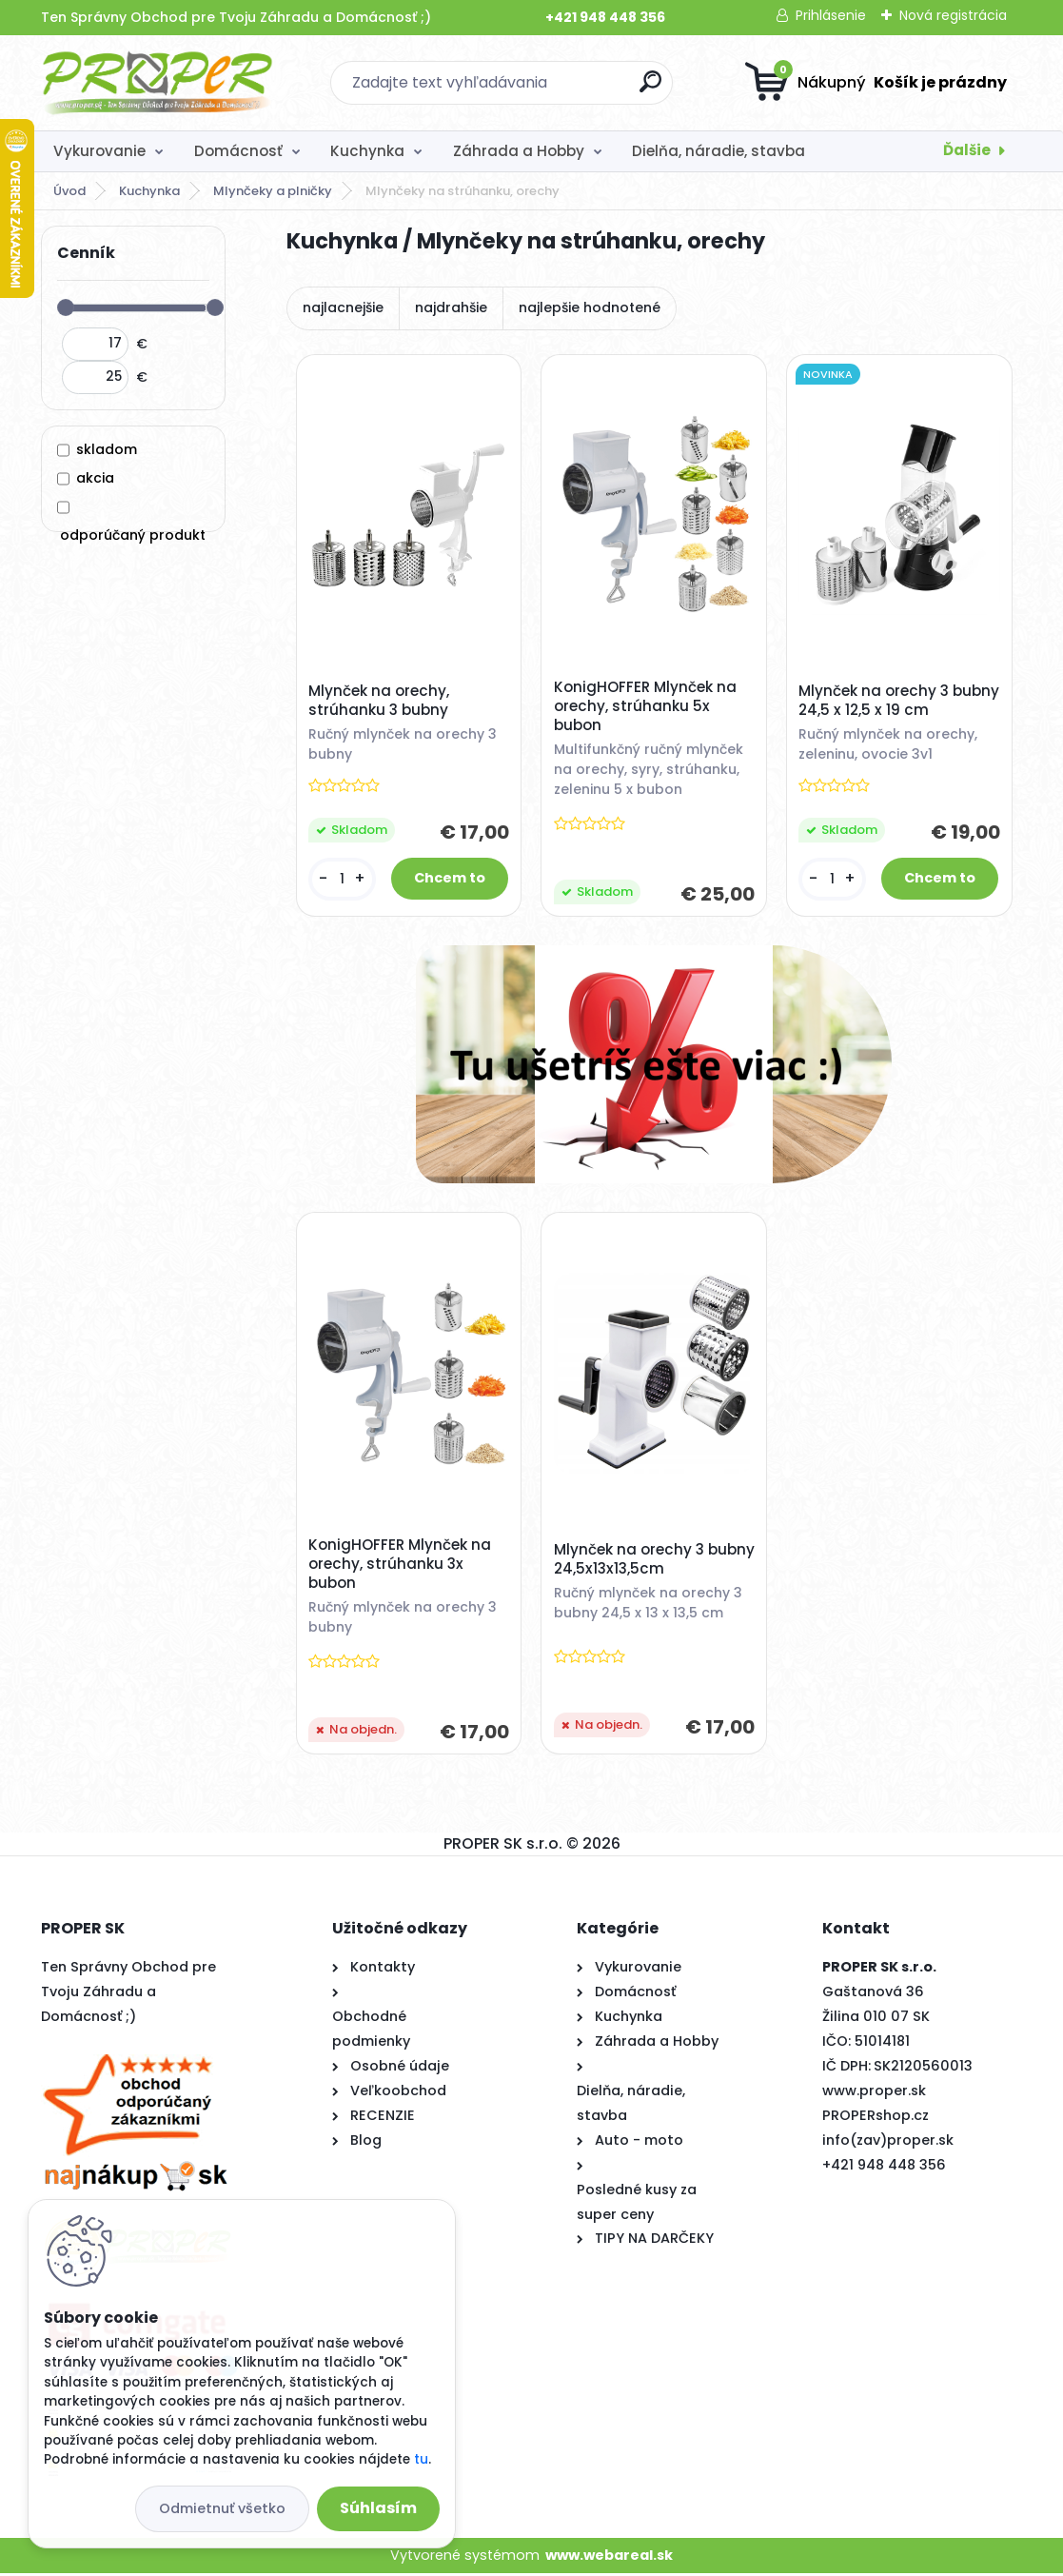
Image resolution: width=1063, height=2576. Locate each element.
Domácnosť (238, 151)
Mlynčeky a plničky (272, 191)
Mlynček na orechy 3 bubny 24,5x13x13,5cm (634, 1561)
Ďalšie (967, 150)
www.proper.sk (874, 2092)
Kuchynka (367, 151)
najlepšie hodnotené (589, 307)
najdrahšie (451, 307)
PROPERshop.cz (875, 2117)
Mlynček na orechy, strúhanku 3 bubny (379, 702)
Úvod (69, 191)
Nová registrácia (953, 15)
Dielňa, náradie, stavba (718, 151)
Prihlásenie (831, 15)
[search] (650, 89)
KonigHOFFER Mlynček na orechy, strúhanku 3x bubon (400, 1566)
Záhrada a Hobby (518, 151)
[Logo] (157, 82)
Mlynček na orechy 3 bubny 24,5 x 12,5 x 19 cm (889, 702)
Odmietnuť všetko (222, 2508)
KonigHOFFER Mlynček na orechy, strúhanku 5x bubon (645, 706)
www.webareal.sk (609, 2556)
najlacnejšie (343, 307)
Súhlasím (378, 2508)
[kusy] (342, 879)
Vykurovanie (99, 151)
